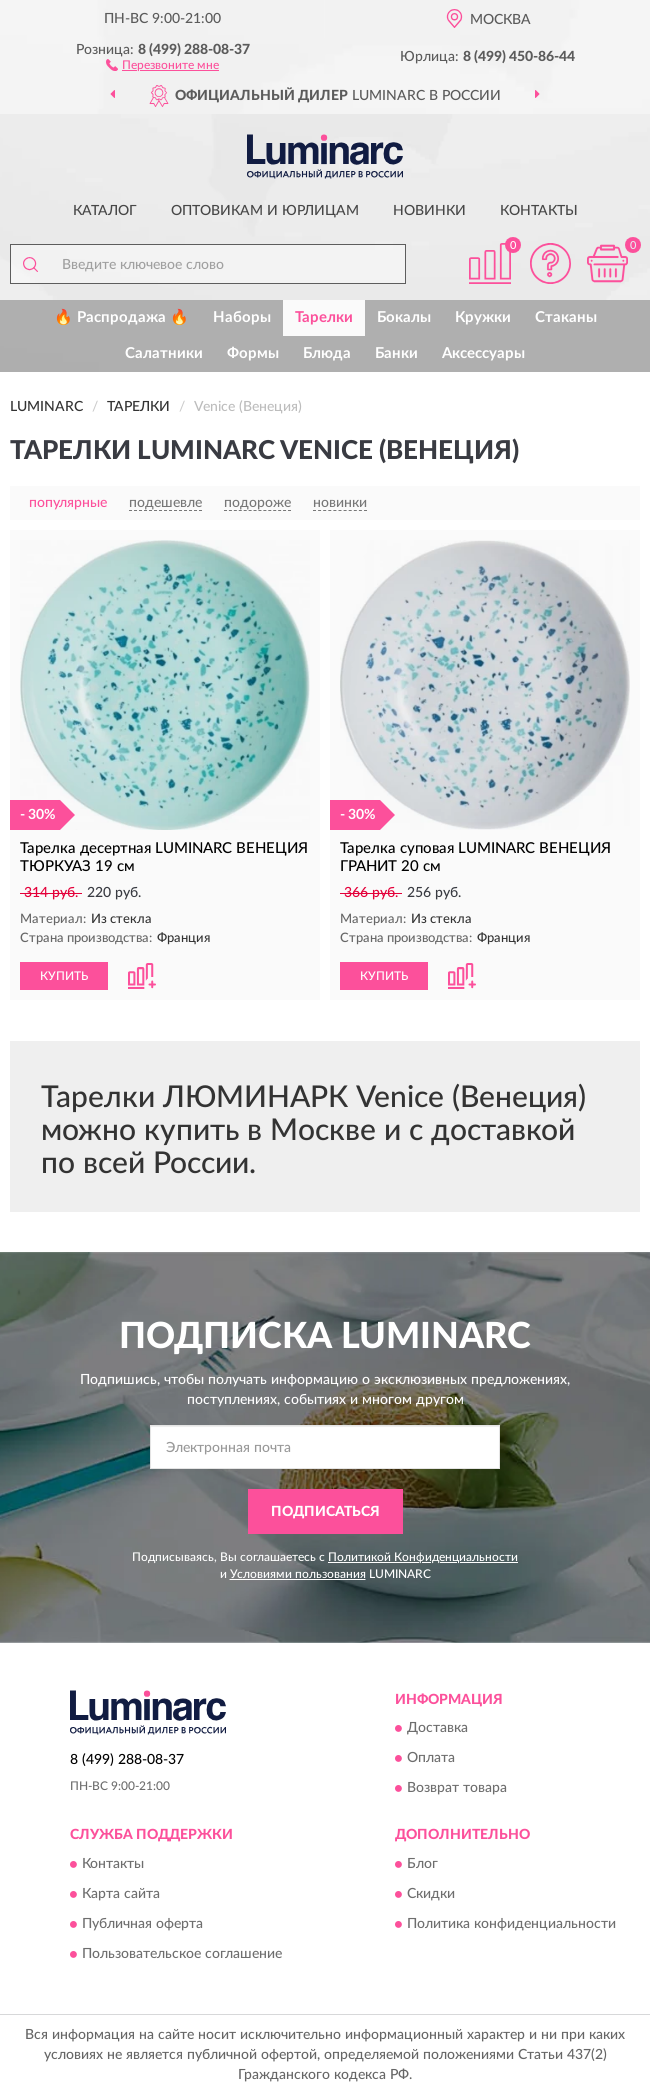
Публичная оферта (142, 1924)
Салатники (164, 353)
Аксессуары (483, 353)
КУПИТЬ (64, 976)
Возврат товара (457, 1789)
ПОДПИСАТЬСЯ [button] (325, 1512)
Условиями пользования (298, 1574)
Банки (396, 353)
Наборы (242, 317)
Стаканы (566, 317)
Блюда (327, 353)
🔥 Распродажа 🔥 (121, 317)
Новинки (429, 211)
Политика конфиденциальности (511, 1924)
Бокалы (404, 317)
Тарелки (324, 317)
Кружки (483, 317)
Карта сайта (121, 1894)
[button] (162, 64)
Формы (253, 353)
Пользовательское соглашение (182, 1954)
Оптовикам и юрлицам (265, 211)
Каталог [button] (105, 211)
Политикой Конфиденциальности (423, 1557)
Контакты (539, 211)
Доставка (437, 1729)
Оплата (431, 1759)
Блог (422, 1864)
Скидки (431, 1894)
